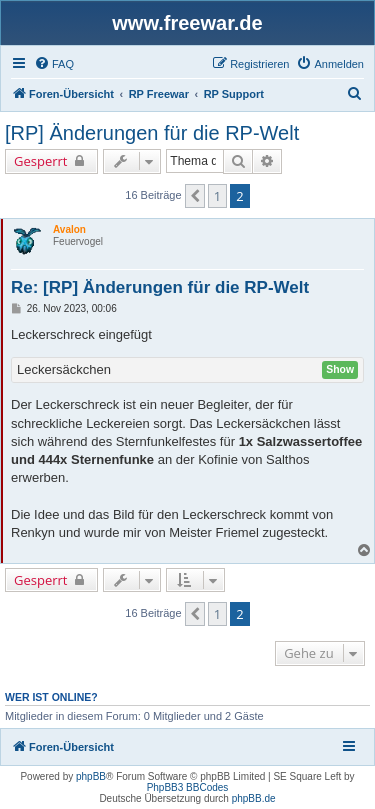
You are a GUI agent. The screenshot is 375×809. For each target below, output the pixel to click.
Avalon (69, 229)
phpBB (91, 776)
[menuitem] (54, 64)
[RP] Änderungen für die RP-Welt (152, 133)
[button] (195, 196)
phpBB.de (254, 798)
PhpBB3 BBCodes (188, 787)
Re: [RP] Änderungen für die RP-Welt (160, 287)
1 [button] (217, 196)
